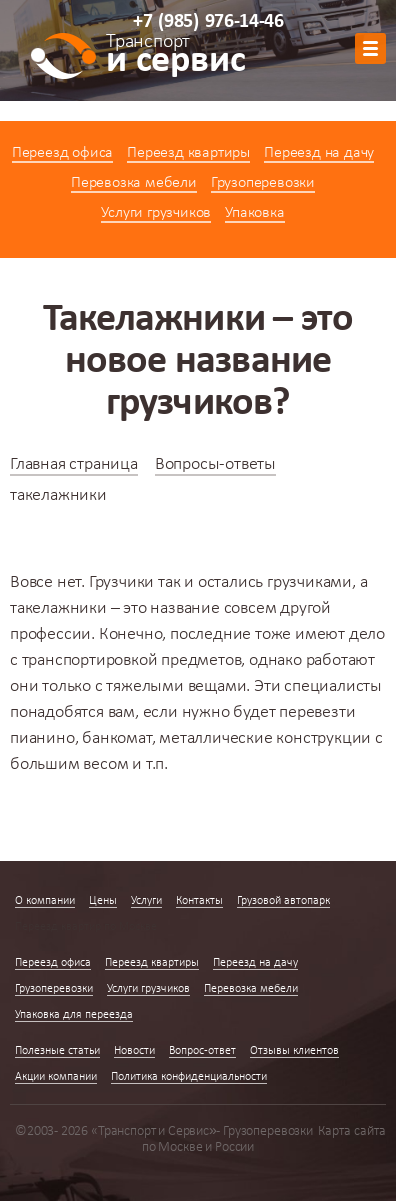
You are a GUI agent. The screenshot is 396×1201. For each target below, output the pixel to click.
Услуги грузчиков (156, 213)
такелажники (58, 608)
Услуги (146, 901)
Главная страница (74, 464)
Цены (103, 901)
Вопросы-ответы (215, 464)
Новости (134, 1051)
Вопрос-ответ (202, 1051)
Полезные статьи (57, 1051)
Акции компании (56, 1077)
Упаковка (254, 213)
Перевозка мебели (134, 183)
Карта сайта (352, 1131)
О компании (45, 901)
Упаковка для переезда (74, 1015)
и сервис (175, 57)
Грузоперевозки (263, 183)
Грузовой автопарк (283, 901)
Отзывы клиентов (294, 1051)
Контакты (199, 901)
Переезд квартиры (188, 153)
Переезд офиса (62, 153)
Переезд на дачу (319, 153)
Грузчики (121, 582)
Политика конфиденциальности (189, 1077)
